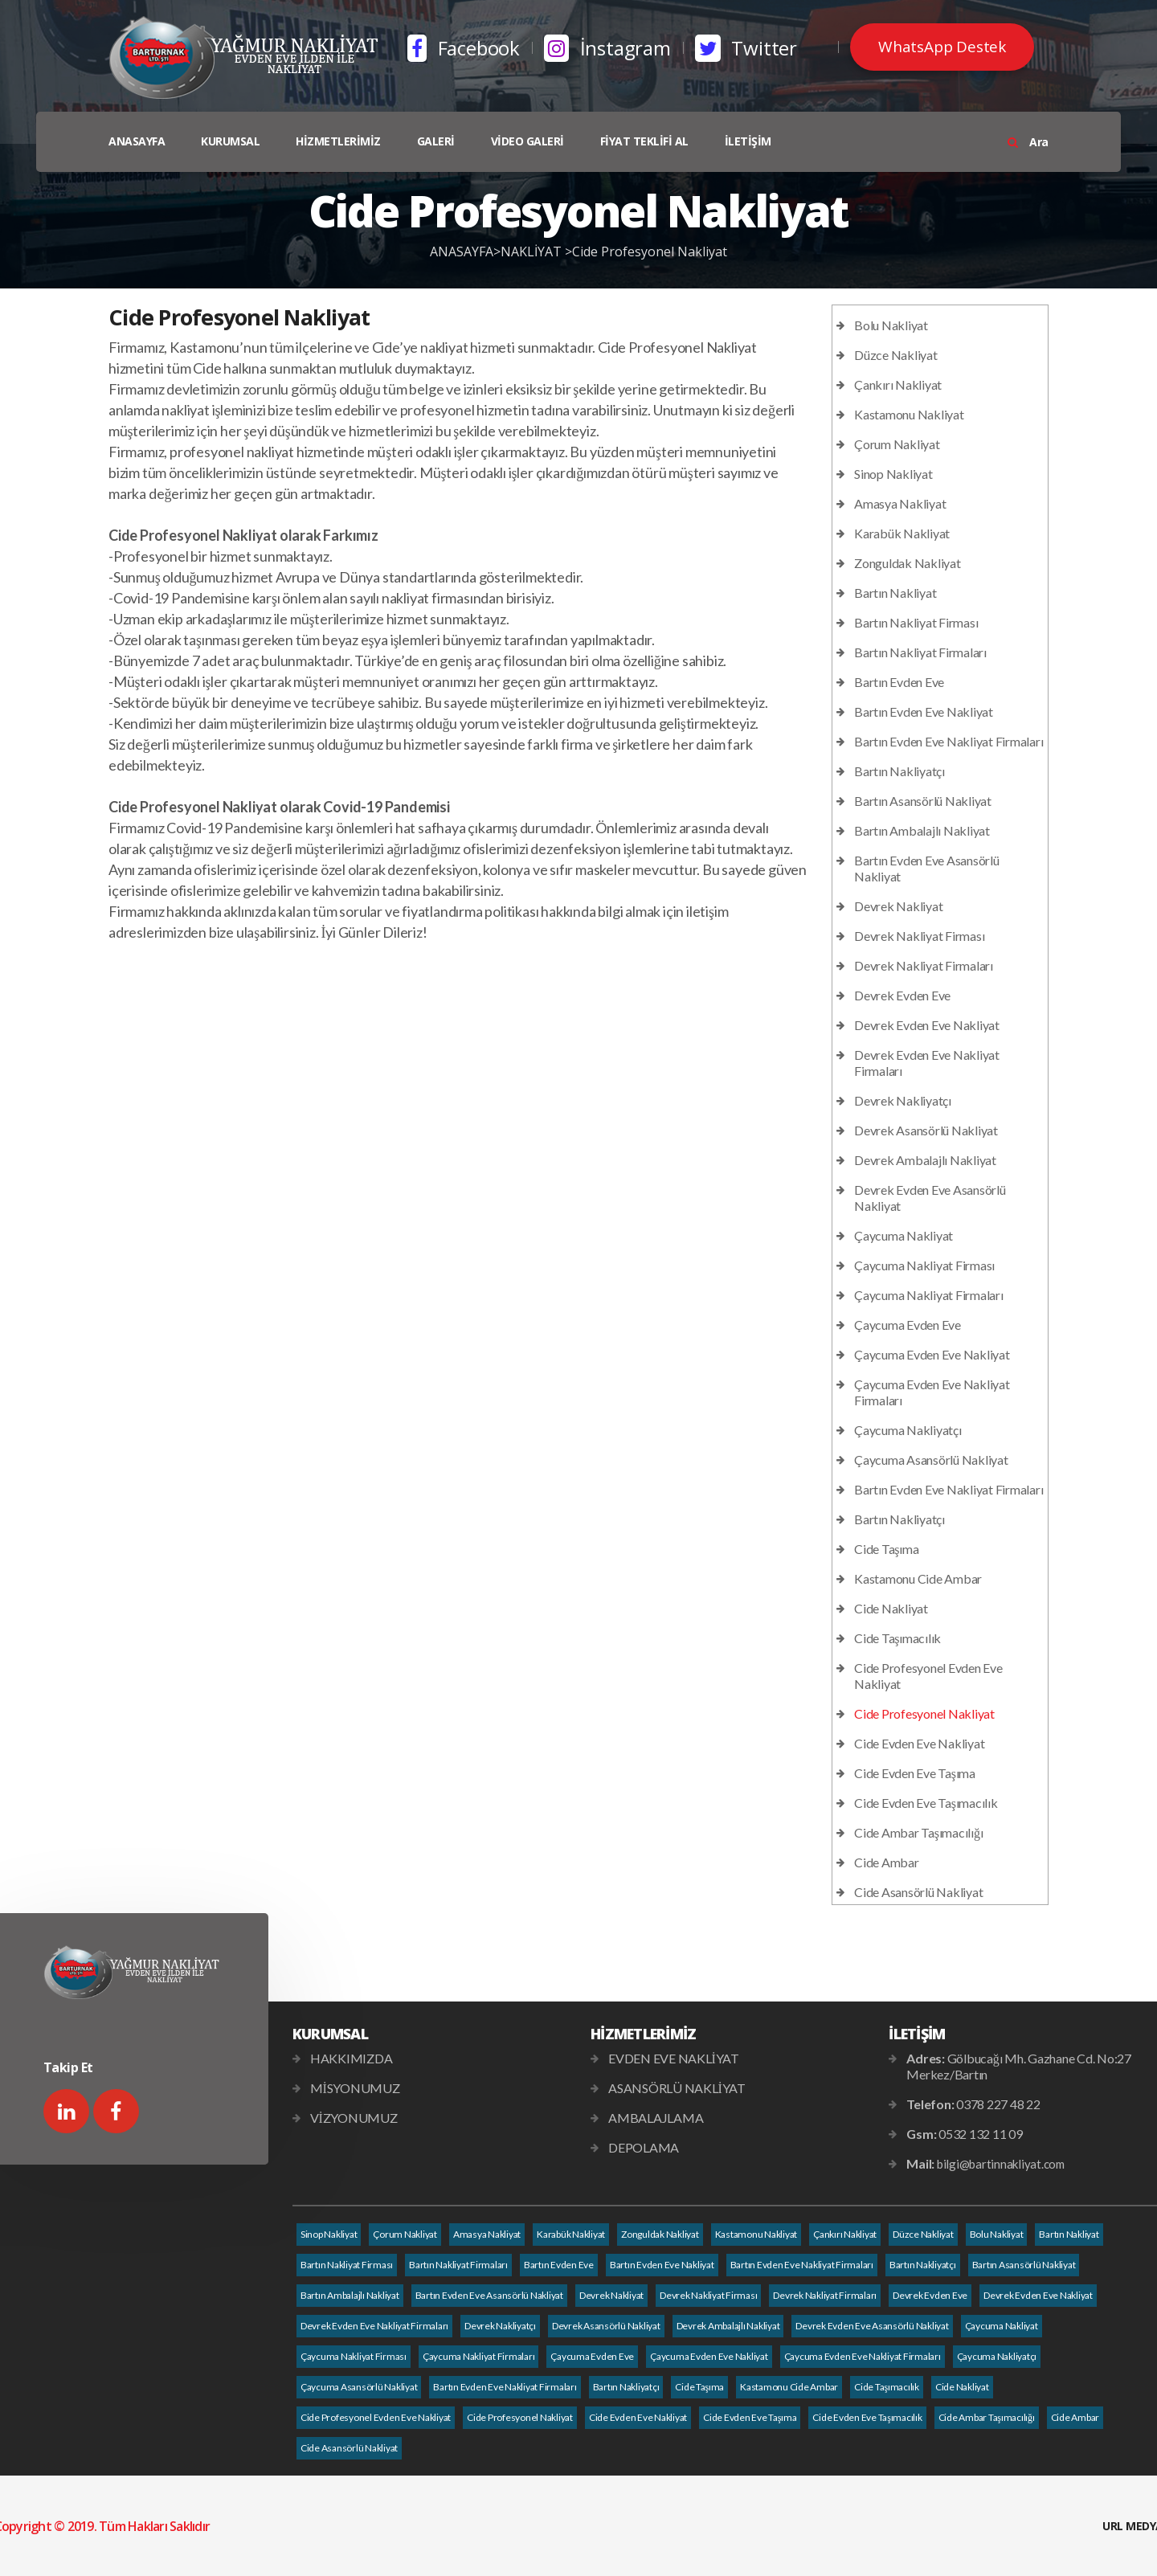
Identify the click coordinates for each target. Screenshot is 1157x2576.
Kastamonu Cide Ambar (918, 1578)
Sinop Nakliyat (893, 473)
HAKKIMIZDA (351, 2058)
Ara (1028, 141)
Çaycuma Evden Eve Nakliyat (932, 1354)
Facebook (463, 48)
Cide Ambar (886, 1862)
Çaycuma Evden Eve (907, 1324)
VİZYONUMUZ (354, 2117)
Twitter (746, 48)
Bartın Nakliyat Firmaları (920, 652)
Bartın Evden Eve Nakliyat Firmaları (948, 741)
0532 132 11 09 (980, 2133)
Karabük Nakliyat (902, 533)
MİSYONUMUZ (355, 2088)
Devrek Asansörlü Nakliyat (926, 1130)
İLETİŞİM (748, 141)
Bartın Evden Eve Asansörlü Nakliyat (489, 2295)
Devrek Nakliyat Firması (919, 935)
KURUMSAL (230, 141)
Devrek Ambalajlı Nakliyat (925, 1159)
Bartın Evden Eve (899, 681)
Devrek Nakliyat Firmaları (923, 965)
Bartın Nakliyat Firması (916, 622)
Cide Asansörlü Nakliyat (918, 1891)
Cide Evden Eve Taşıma (914, 1773)
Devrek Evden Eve (902, 995)
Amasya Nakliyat (900, 503)
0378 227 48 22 (998, 2104)
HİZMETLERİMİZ (338, 141)
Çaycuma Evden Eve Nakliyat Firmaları (862, 2356)
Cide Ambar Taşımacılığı (918, 1832)
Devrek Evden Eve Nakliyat (927, 1024)
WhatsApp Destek (942, 46)
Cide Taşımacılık (897, 1638)
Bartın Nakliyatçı (899, 771)
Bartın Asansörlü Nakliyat (922, 800)
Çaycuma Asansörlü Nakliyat (931, 1459)
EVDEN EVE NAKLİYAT (673, 2058)
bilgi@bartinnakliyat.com (1001, 2164)
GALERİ (436, 141)
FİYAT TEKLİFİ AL (644, 141)
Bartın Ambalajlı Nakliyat (922, 830)
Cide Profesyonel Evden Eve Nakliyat (375, 2417)
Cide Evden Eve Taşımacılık (926, 1802)
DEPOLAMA (643, 2147)
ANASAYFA (136, 141)
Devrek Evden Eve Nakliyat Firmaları (374, 2326)
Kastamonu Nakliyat (909, 414)
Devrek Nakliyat (898, 906)
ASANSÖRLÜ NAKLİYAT (677, 2088)
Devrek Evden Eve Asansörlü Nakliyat (871, 2326)
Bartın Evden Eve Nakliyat (923, 711)
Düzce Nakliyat (896, 354)
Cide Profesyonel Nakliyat (649, 251)
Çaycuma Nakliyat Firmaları (929, 1294)
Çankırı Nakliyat (898, 384)
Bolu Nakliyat (891, 325)
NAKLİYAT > (536, 251)
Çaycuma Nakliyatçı (908, 1429)
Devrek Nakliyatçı (902, 1100)
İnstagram (607, 48)
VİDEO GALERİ (527, 141)
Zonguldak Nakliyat (907, 562)
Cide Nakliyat (891, 1608)
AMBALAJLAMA (655, 2117)
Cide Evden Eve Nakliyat (919, 1743)
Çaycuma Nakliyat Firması (924, 1265)
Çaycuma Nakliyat (903, 1235)
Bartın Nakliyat (895, 592)
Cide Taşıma (886, 1548)
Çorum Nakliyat (897, 444)
